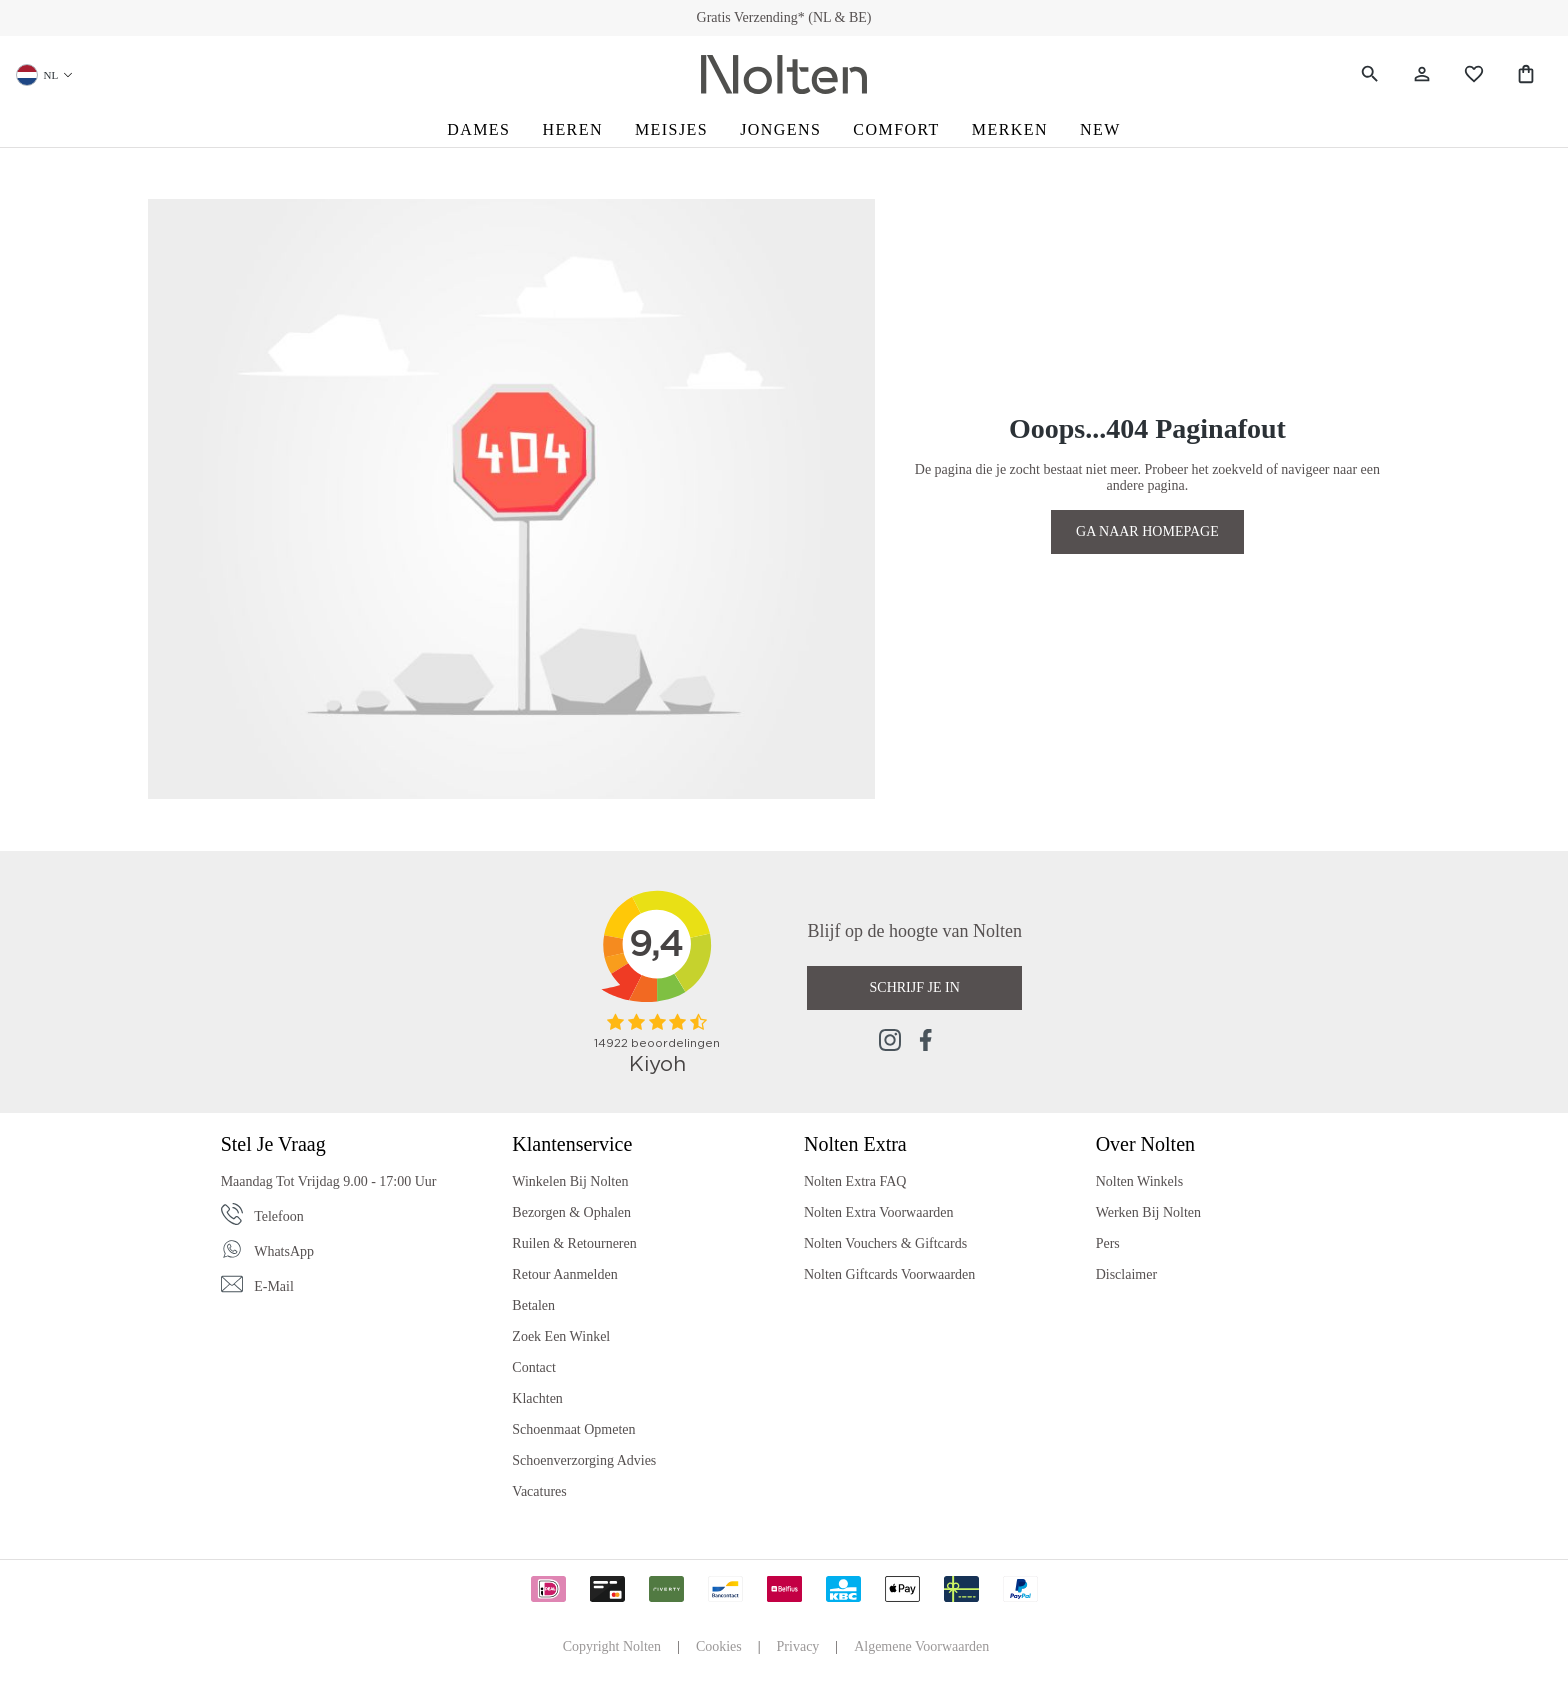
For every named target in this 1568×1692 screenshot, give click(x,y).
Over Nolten (1145, 1144)
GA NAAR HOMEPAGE (1147, 531)
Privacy (798, 1646)
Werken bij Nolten (1148, 1212)
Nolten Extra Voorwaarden (879, 1212)
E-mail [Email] (274, 1286)
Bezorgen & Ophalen (571, 1212)
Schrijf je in (915, 987)
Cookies (719, 1646)
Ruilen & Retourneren (574, 1243)
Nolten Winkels (1139, 1181)
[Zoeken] (1370, 74)
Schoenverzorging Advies (584, 1460)
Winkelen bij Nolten (570, 1181)
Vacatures (539, 1491)
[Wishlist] (1474, 74)
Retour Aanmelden (564, 1274)
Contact (534, 1367)
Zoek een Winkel (561, 1336)
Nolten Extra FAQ (855, 1181)
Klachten (537, 1398)
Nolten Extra (855, 1144)
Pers (1108, 1243)
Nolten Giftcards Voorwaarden (889, 1274)
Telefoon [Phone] (279, 1216)
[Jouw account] (1422, 74)
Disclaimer (1126, 1274)
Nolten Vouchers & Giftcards (885, 1243)
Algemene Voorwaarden (921, 1646)
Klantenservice (572, 1144)
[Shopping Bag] (1526, 74)
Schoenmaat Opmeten (573, 1429)
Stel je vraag (273, 1144)
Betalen (533, 1305)
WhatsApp (284, 1251)
